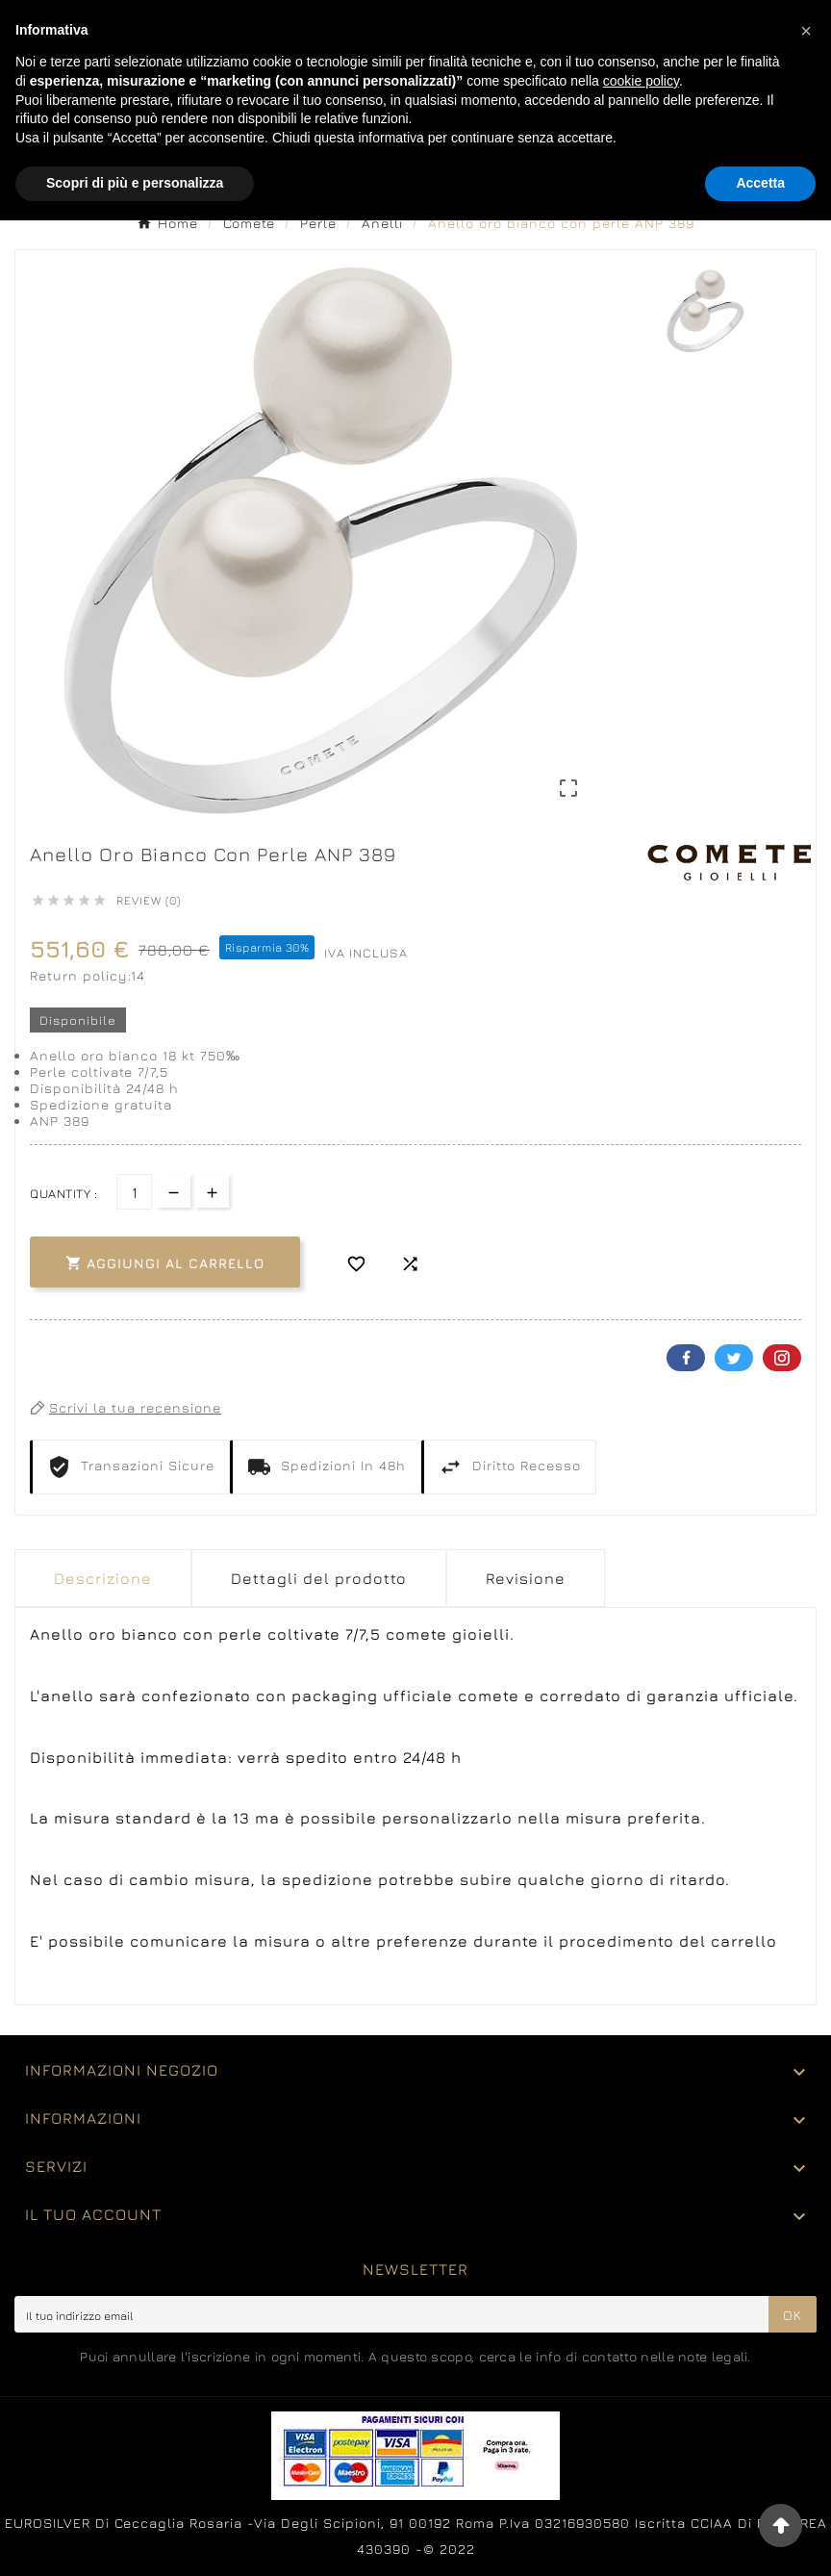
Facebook (686, 1357)
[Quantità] (134, 1192)
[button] (806, 30)
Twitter (734, 1357)
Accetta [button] (760, 183)
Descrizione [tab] (103, 1578)
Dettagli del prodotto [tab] (319, 1578)
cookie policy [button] (641, 81)
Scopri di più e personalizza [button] (134, 183)
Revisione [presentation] (526, 1578)
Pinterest (782, 1357)
